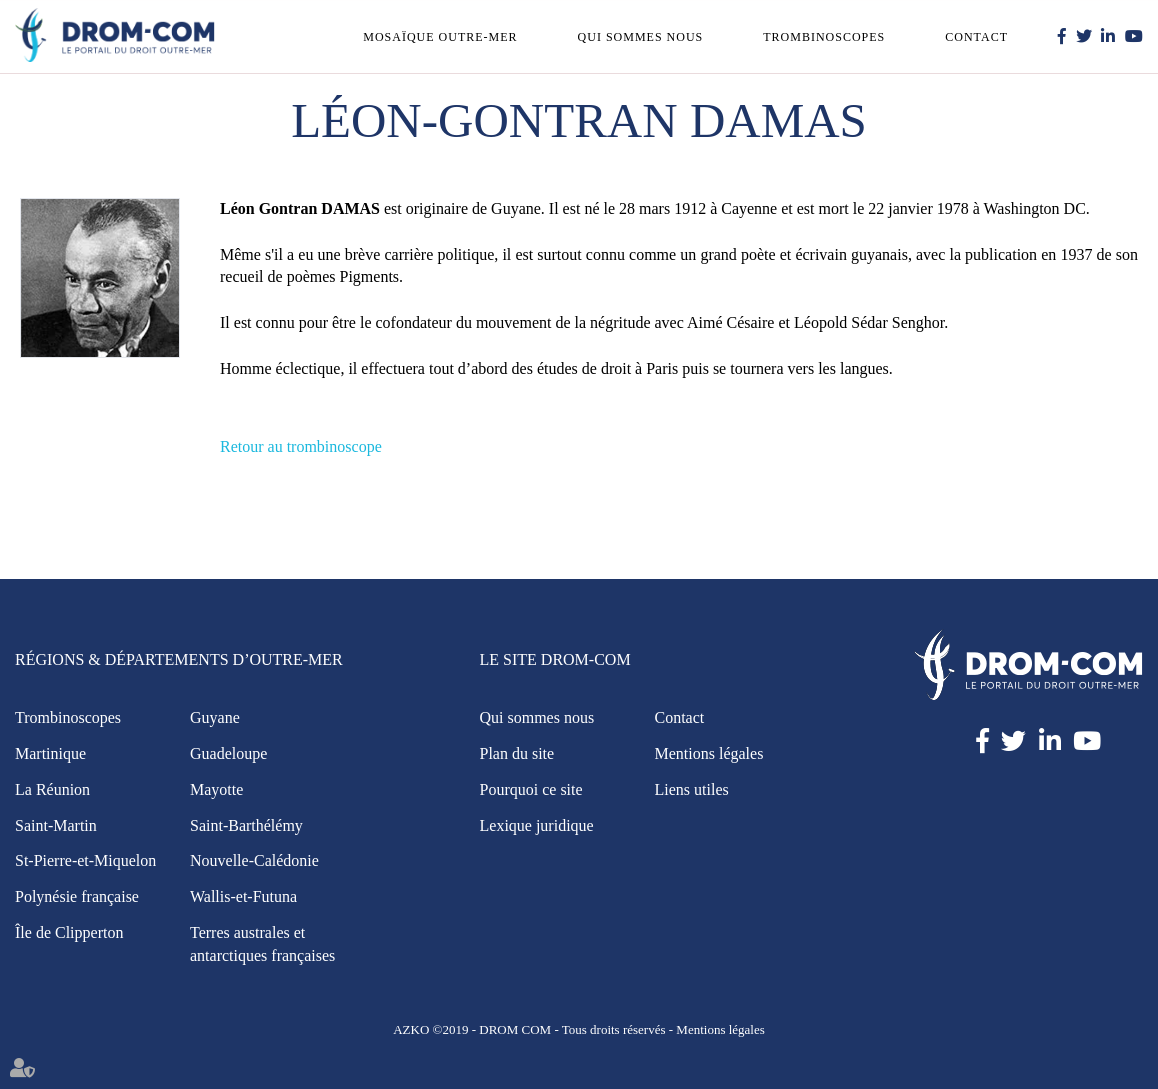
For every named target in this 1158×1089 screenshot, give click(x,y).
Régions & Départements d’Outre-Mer (179, 659)
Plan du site (517, 753)
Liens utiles (692, 789)
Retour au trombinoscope (301, 446)
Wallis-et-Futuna (243, 896)
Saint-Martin (56, 825)
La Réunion (52, 789)
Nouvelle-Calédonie (254, 860)
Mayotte (216, 789)
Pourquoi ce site (531, 789)
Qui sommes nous (641, 37)
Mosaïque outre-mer (440, 37)
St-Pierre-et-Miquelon (85, 860)
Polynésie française (77, 896)
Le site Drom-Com (555, 659)
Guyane (215, 717)
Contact (976, 37)
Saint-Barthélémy (246, 825)
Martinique (50, 753)
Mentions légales (709, 753)
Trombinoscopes (824, 37)
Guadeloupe (228, 753)
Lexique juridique (537, 825)
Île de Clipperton (69, 932)
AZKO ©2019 (430, 1029)
